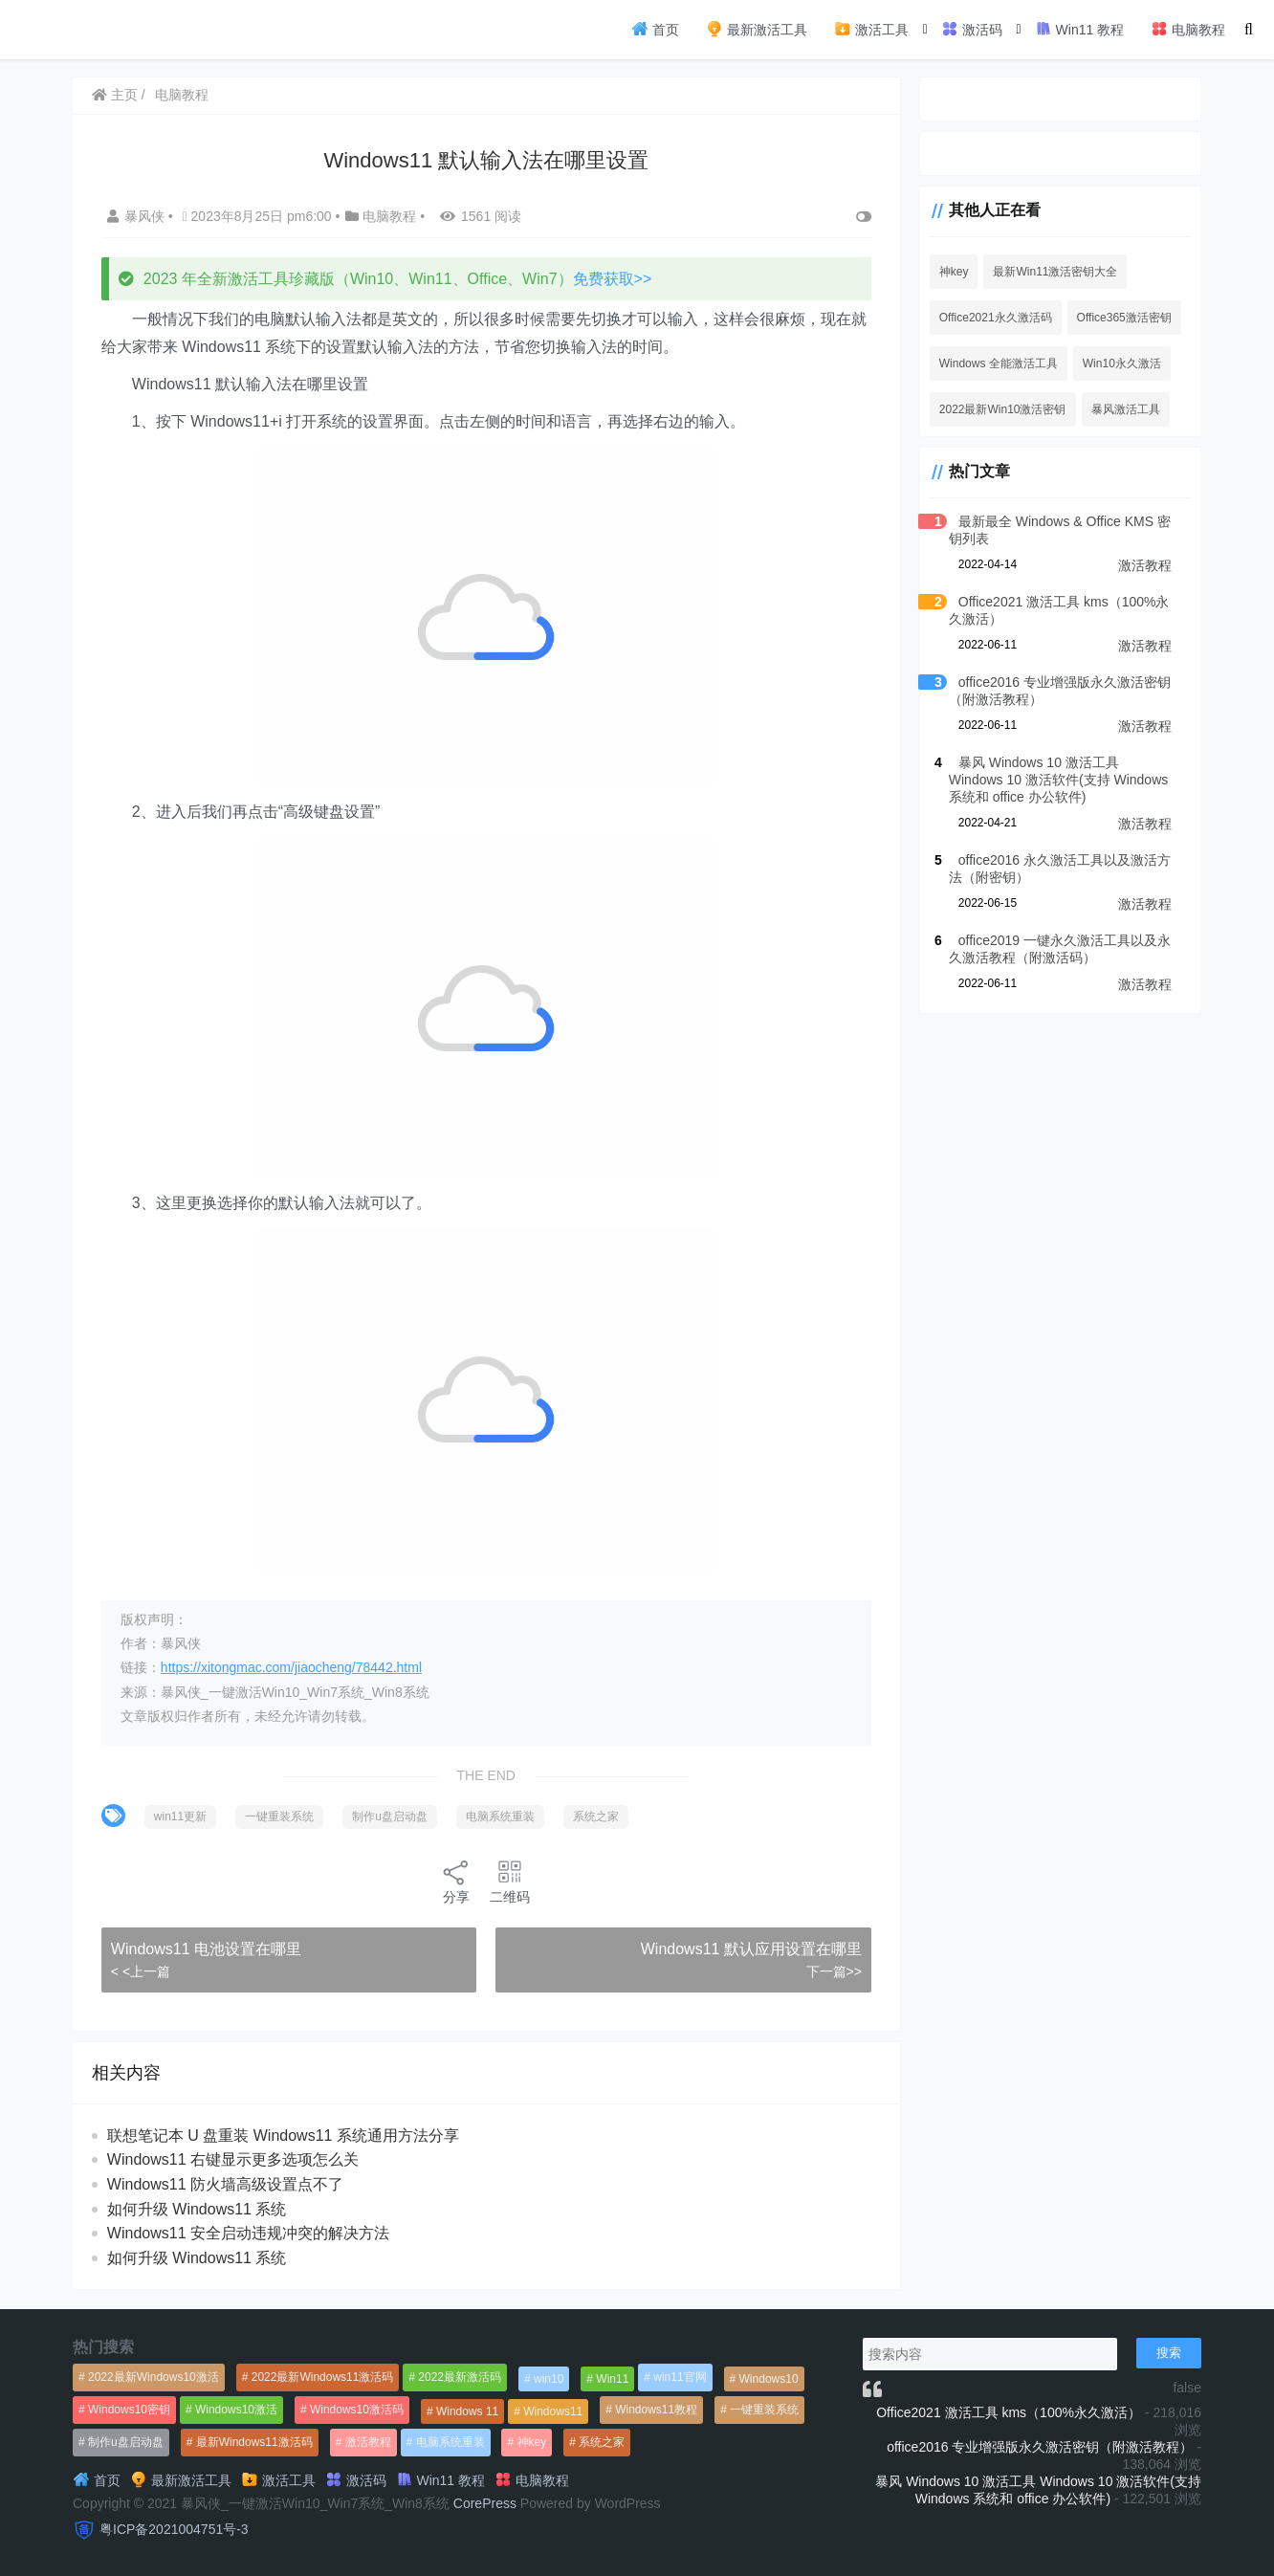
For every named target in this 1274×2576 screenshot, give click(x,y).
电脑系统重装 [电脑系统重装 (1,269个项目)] (450, 2442)
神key (947, 271)
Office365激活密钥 (1117, 317)
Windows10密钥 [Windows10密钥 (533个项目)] (129, 2409)
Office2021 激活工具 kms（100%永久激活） (1008, 2412)
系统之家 (597, 1816)
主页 (116, 94)
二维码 (507, 1881)
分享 (453, 1881)
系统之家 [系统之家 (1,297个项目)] (602, 2442)
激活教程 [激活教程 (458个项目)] (368, 2442)
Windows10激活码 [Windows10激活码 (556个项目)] (357, 2409)
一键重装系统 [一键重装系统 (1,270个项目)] (764, 2409)
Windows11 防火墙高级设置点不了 (226, 2184)
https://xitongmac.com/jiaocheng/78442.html (292, 1667)
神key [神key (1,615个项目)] (532, 2442)
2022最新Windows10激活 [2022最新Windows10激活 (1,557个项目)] (153, 2377)
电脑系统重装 (501, 1816)
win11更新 (181, 1816)
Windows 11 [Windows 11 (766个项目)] (467, 2411)
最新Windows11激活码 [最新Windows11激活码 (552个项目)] (254, 2442)
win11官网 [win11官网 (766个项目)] (679, 2377)
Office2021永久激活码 (989, 317)
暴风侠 (138, 216)
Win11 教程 (1079, 28)
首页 (655, 28)
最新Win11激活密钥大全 (1049, 271)
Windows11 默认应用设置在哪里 (743, 1949)
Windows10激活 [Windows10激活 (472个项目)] (236, 2409)
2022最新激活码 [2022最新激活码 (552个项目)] (459, 2377)
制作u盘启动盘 (390, 1816)
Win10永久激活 (1115, 363)
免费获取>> (613, 279)
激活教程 (1145, 565)
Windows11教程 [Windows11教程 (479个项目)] (656, 2409)
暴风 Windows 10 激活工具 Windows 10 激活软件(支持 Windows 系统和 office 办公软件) (1056, 779)
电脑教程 (1188, 28)
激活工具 (871, 28)
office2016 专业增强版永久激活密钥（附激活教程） (1040, 2447)
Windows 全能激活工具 (992, 363)
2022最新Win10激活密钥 (996, 409)
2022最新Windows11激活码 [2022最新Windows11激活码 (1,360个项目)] (323, 2377)
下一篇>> (826, 1971)
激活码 (971, 28)
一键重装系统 (280, 1816)
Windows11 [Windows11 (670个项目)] (552, 2411)
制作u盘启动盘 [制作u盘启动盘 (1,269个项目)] (126, 2442)
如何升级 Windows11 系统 (198, 2209)
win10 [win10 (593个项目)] (548, 2379)
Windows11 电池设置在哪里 (207, 1949)
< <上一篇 (141, 1971)
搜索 (1168, 2352)
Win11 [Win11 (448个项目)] (612, 2379)
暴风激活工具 (1119, 409)
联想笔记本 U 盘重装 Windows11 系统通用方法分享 (284, 2135)
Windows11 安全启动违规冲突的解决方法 (249, 2233)
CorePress (484, 2503)
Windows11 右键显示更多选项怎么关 (234, 2159)
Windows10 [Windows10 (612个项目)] (769, 2379)
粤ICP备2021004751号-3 (174, 2529)
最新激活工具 (756, 28)
